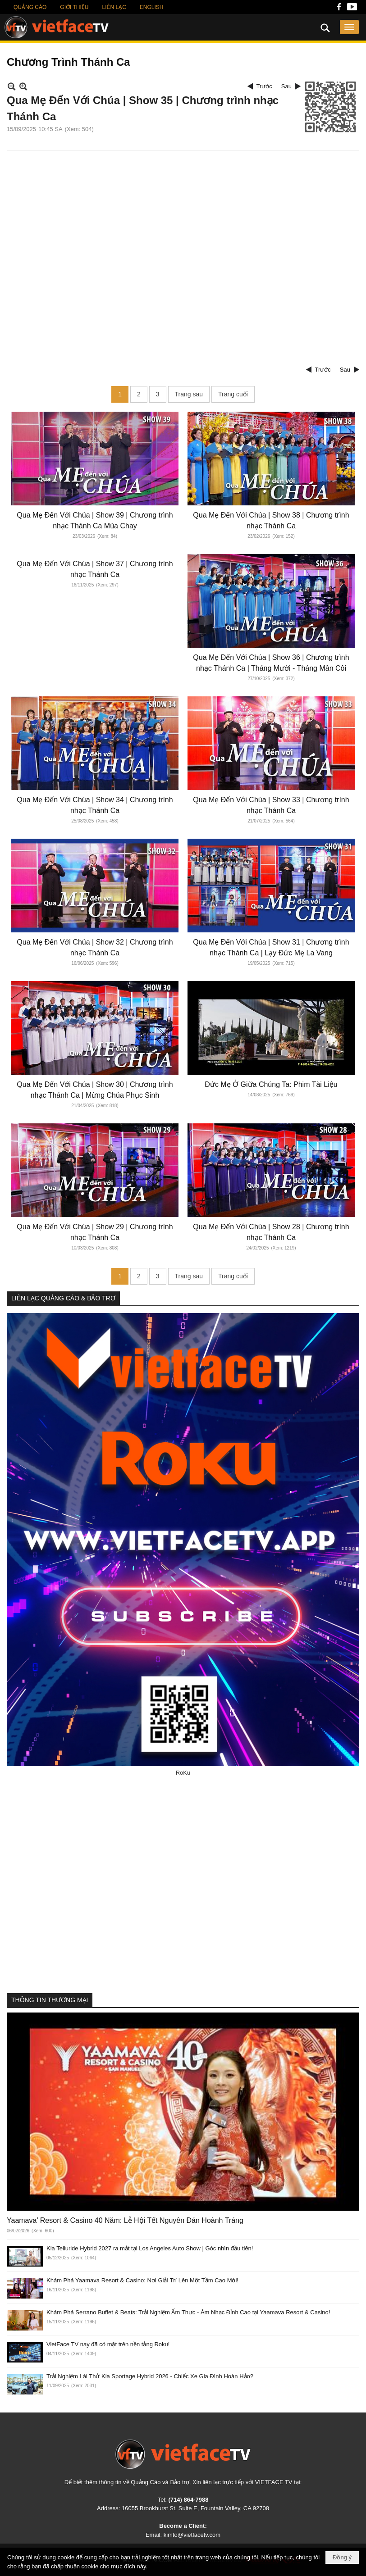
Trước (264, 86)
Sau (286, 86)
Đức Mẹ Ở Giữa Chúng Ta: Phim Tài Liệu (271, 1084)
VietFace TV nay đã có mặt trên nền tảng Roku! (107, 2344)
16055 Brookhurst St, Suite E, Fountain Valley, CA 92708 (195, 2508)
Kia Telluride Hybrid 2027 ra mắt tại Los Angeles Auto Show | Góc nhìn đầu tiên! (149, 2248)
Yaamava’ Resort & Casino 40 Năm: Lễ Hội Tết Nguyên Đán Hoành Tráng (125, 2220)
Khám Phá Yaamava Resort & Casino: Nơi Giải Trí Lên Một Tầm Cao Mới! (142, 2280)
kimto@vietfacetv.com (192, 2534)
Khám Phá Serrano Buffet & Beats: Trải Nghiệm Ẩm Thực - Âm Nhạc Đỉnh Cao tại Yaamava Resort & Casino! (188, 2312)
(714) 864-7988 (188, 2499)
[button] (349, 27)
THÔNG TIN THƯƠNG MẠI (49, 2000)
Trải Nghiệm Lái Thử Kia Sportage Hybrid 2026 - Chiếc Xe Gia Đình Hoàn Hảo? (149, 2376)
